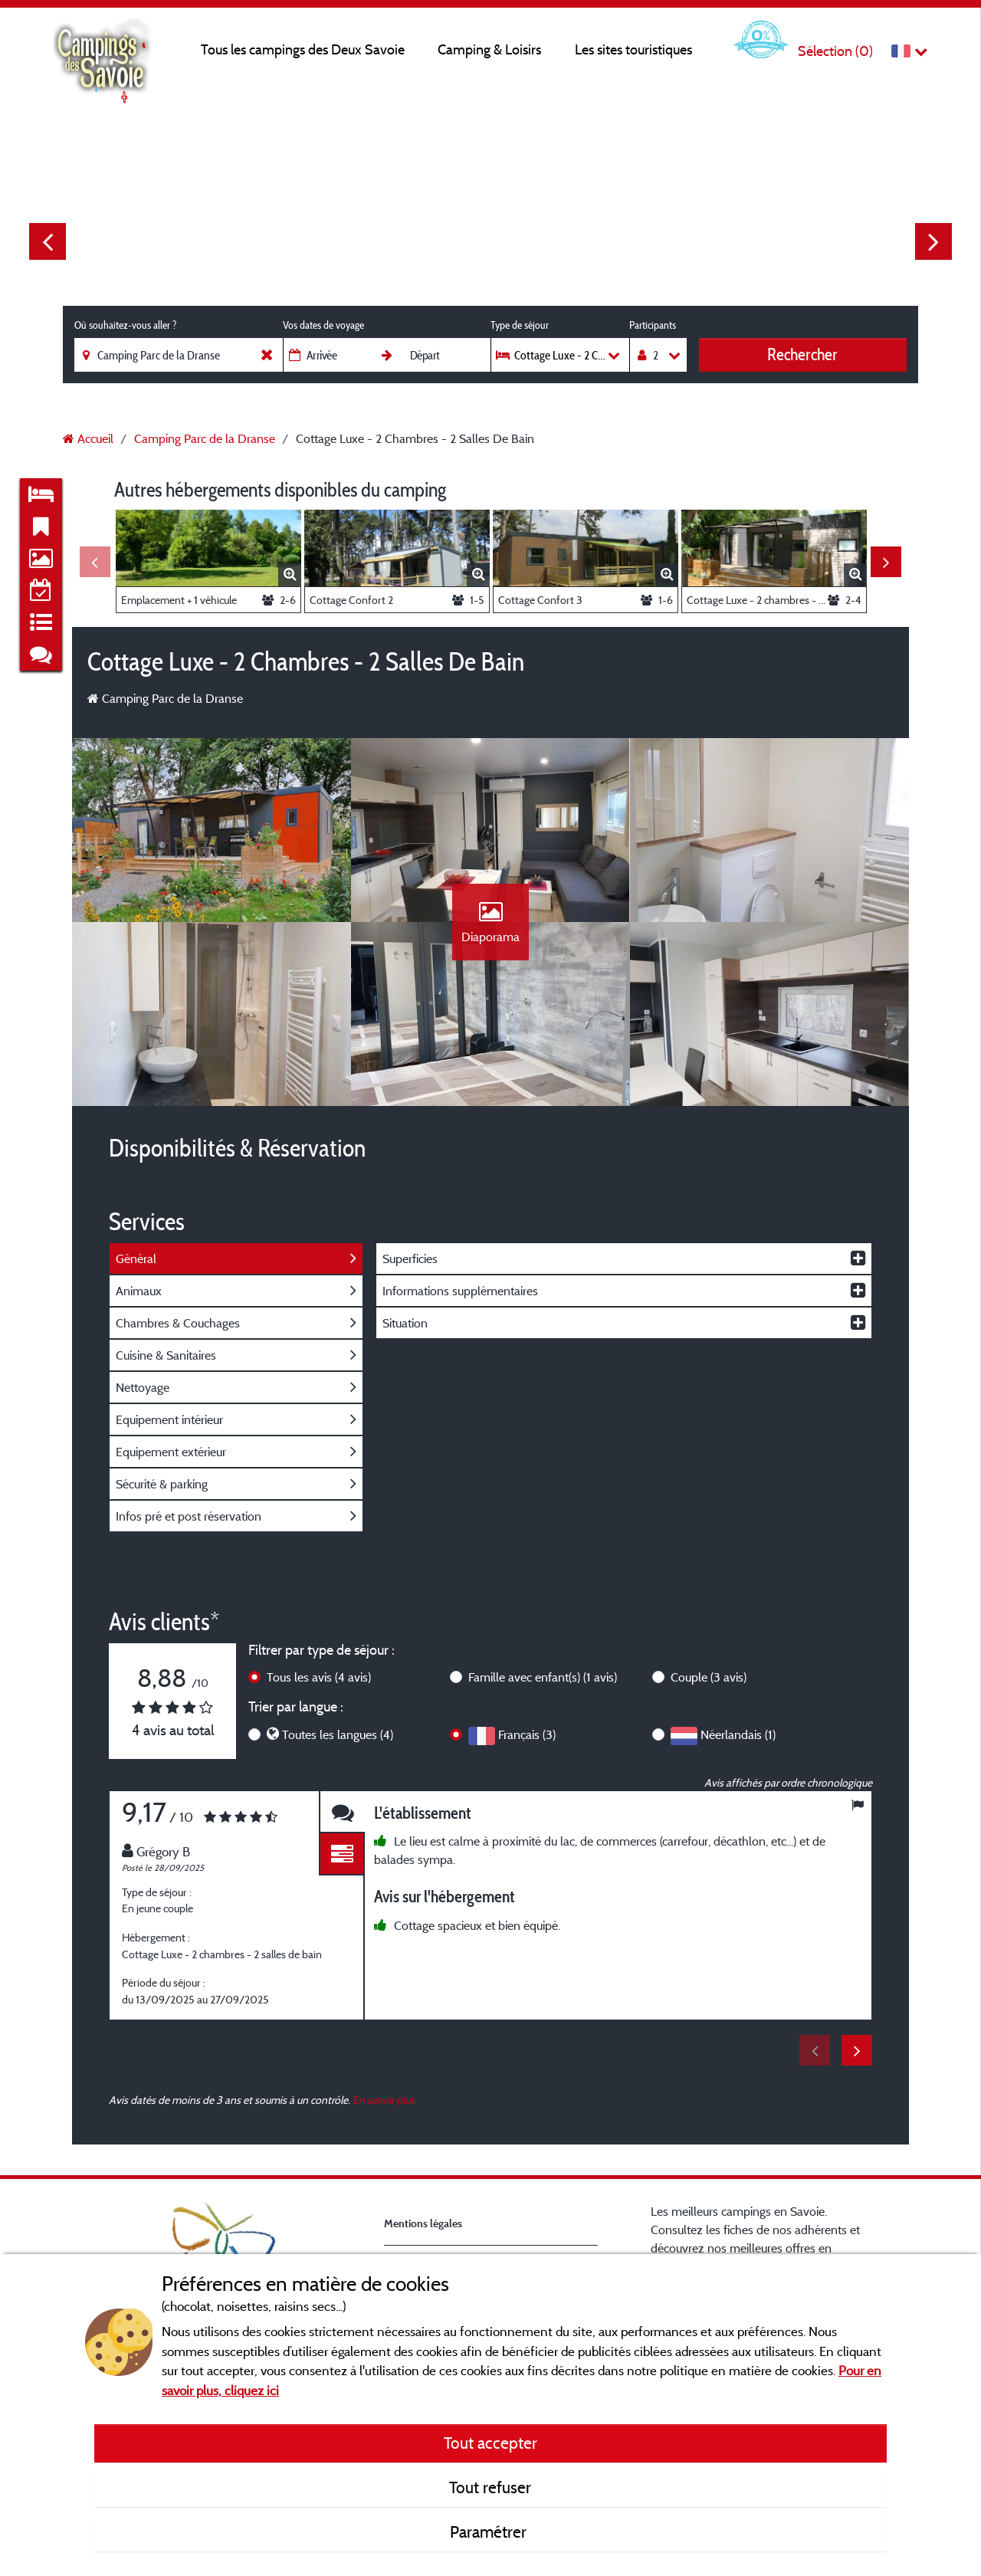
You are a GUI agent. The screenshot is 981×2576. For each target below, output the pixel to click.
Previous (47, 241)
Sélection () (835, 51)
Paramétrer (490, 2532)
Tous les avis (319, 1677)
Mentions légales (423, 2223)
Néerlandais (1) (738, 1734)
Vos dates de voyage (323, 325)
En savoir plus (384, 2099)
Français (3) (527, 1734)
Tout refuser (490, 2487)
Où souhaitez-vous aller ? (125, 325)
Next (933, 241)
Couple (708, 1677)
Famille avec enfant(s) (542, 1677)
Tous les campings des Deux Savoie (303, 49)
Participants (652, 325)
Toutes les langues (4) (337, 1734)
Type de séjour (519, 325)
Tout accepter (490, 2443)
